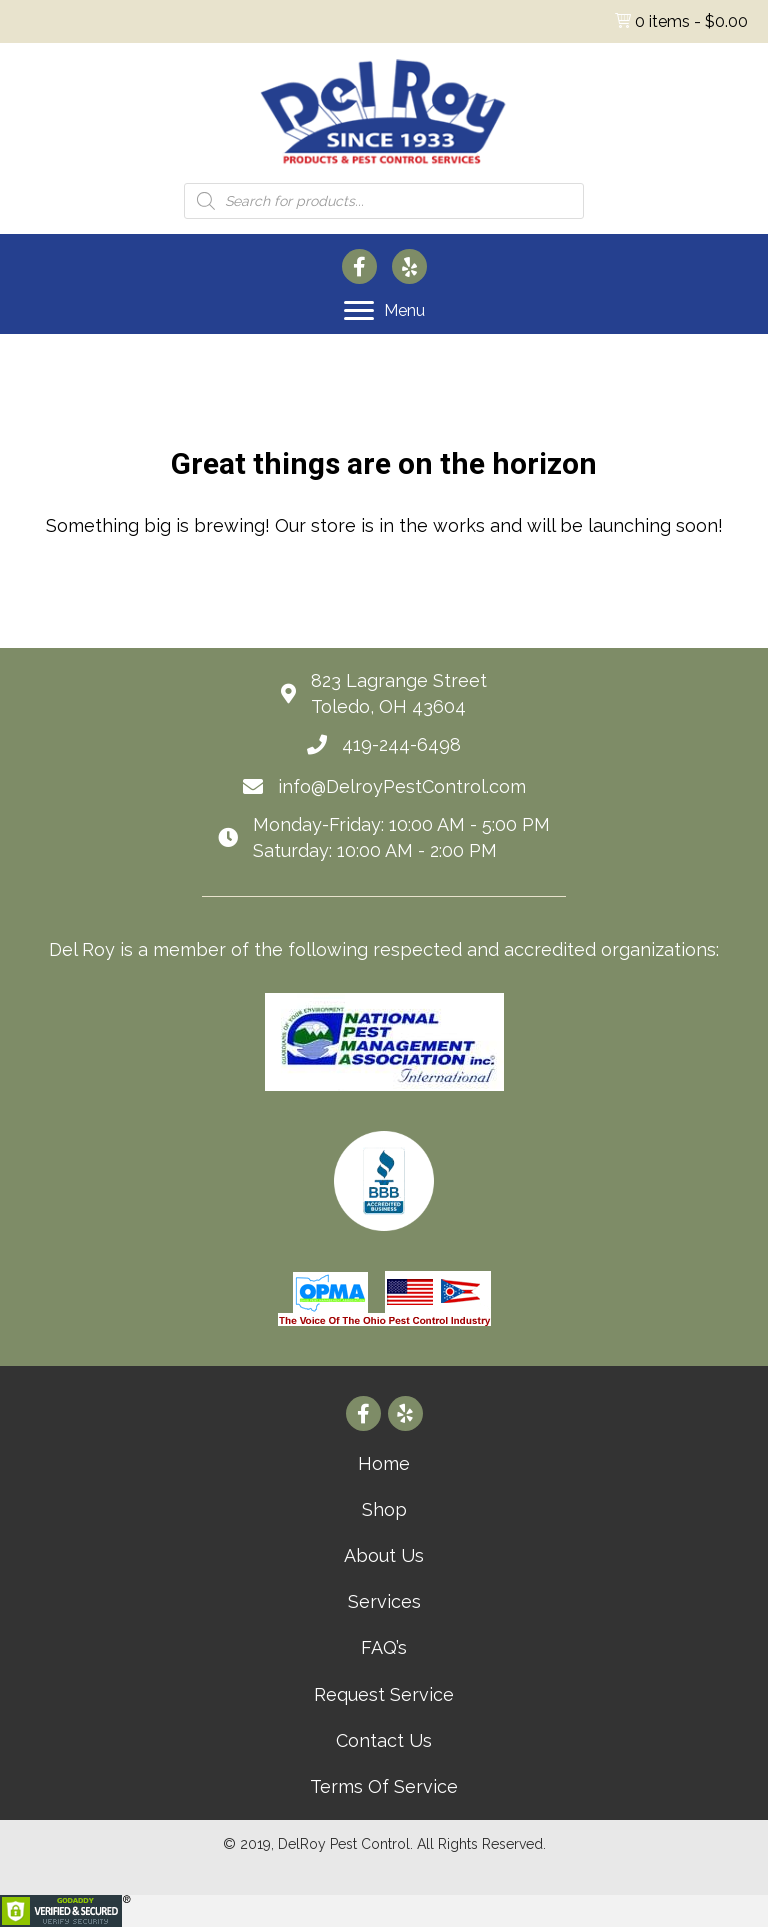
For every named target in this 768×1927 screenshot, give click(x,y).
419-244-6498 (401, 744)
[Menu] (384, 311)
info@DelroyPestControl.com (402, 786)
